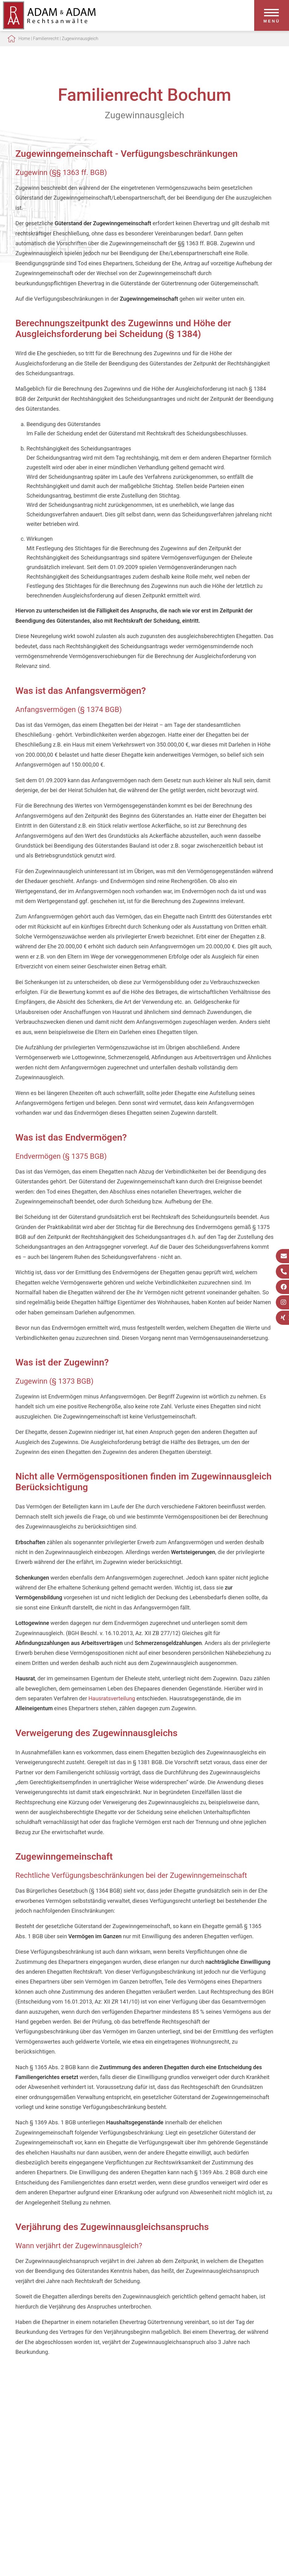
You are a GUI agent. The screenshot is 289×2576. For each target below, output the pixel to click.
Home (24, 38)
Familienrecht (46, 38)
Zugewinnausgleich (80, 38)
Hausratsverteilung (111, 1698)
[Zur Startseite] (49, 27)
